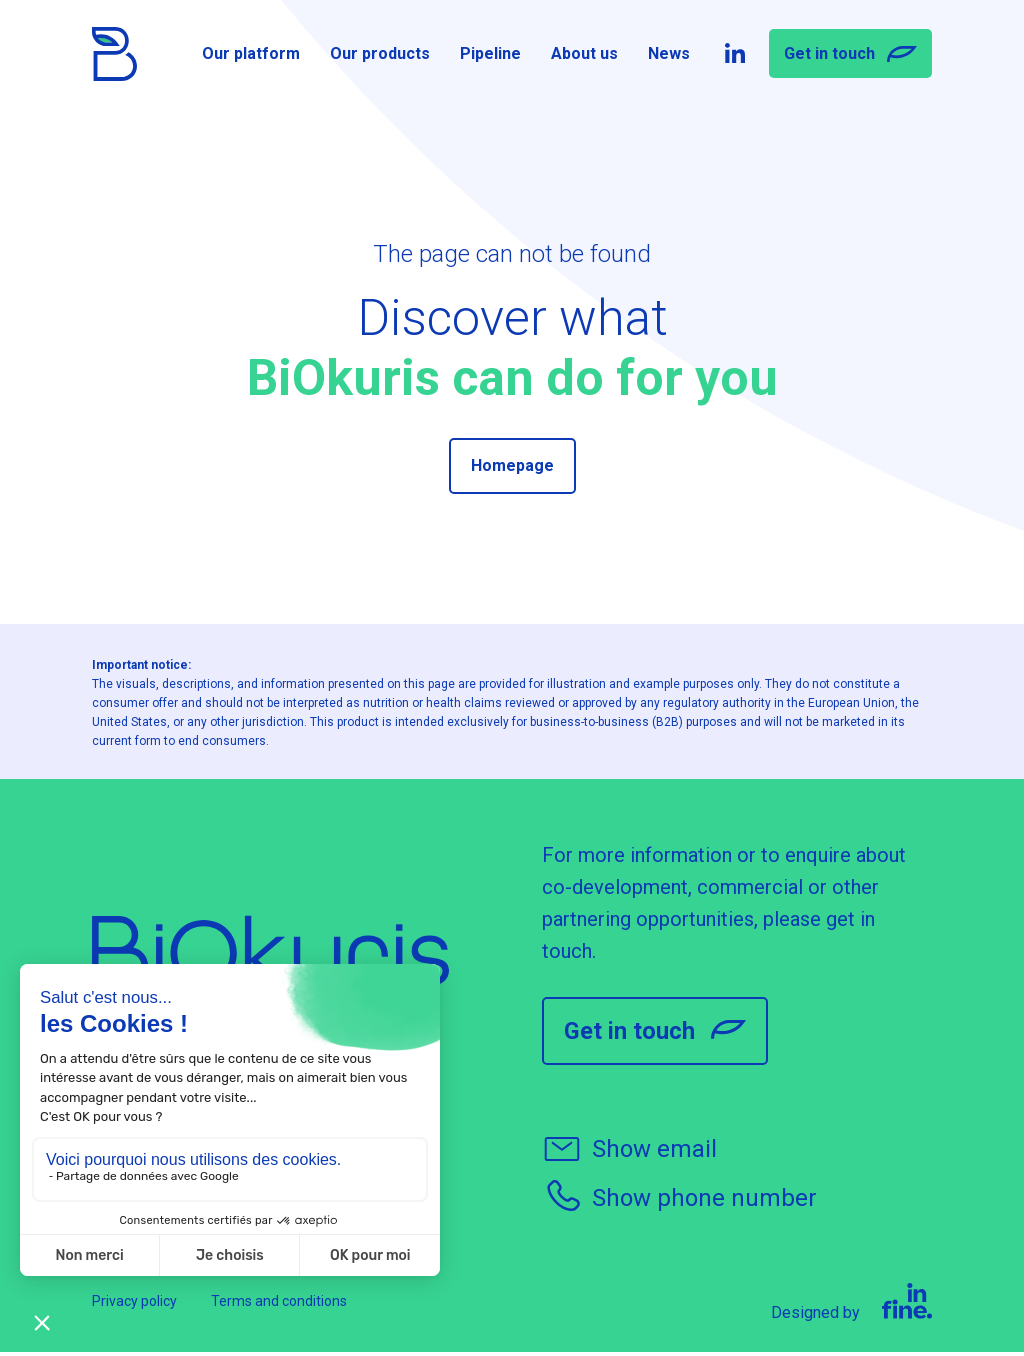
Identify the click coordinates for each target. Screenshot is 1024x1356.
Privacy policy (134, 1305)
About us (584, 56)
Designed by (851, 1306)
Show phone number (679, 1201)
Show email (629, 1152)
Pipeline (490, 56)
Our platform (251, 56)
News (669, 56)
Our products (380, 56)
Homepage (512, 465)
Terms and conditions (279, 1305)
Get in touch (850, 57)
